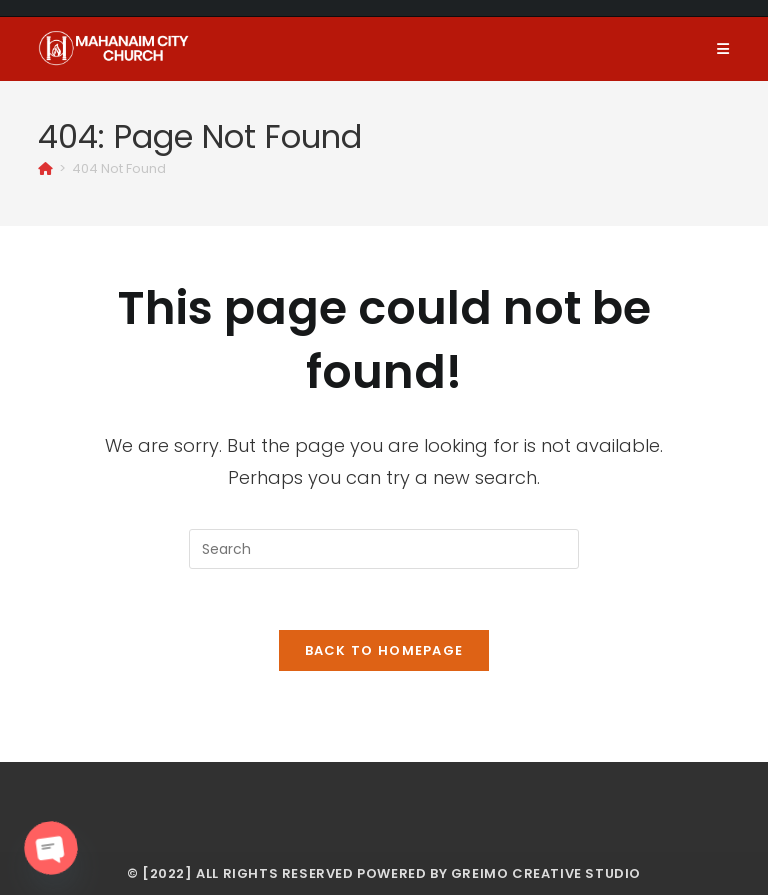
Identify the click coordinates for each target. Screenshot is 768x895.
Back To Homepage (384, 650)
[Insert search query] (384, 549)
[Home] (45, 168)
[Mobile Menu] (723, 49)
